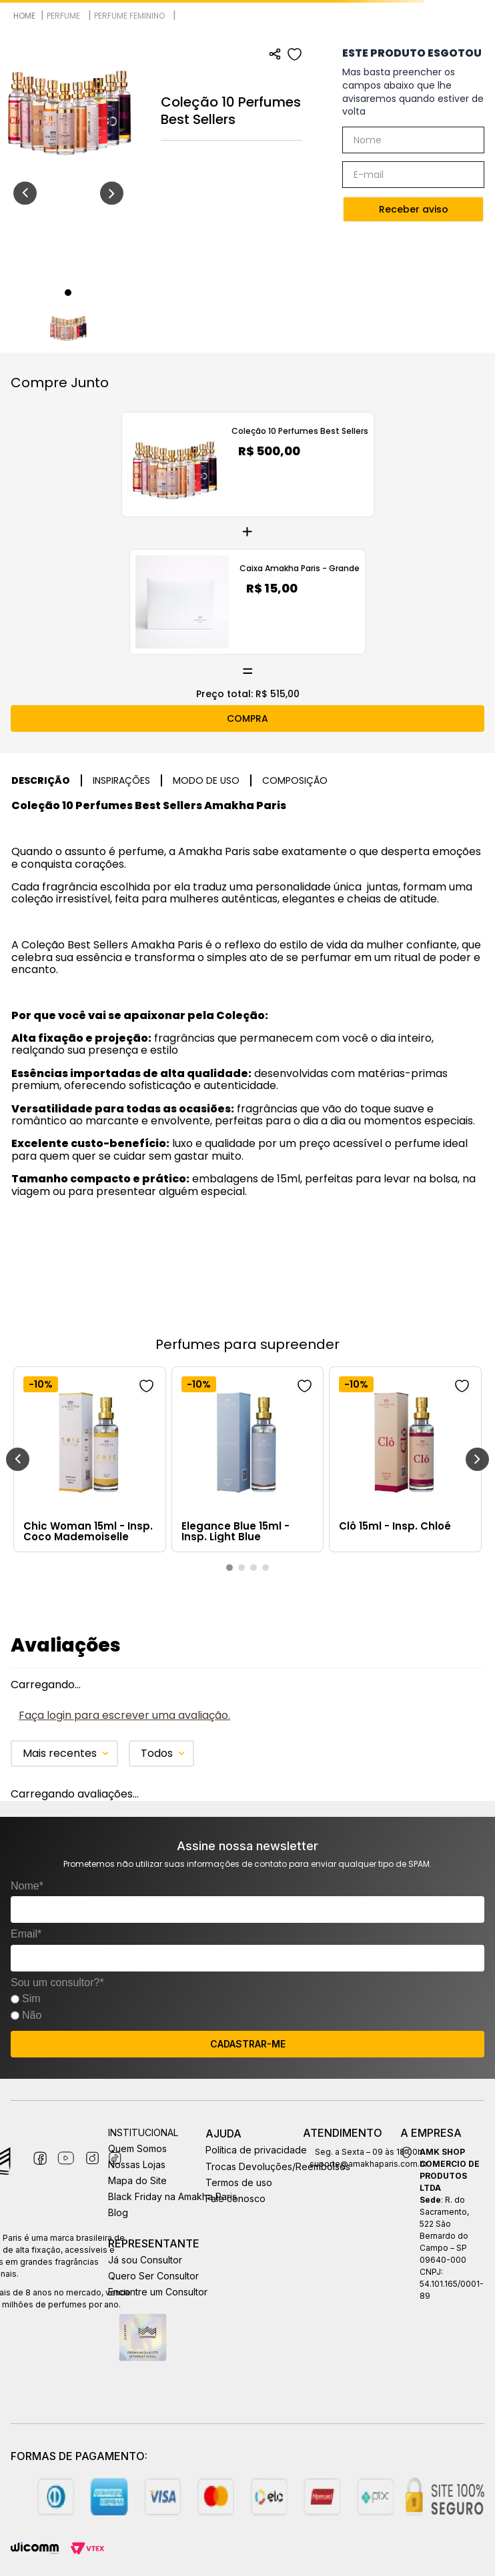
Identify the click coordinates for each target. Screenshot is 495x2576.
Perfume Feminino (129, 15)
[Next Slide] (477, 1459)
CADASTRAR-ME (248, 2043)
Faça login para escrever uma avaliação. (124, 1715)
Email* (26, 1933)
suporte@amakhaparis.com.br (369, 2164)
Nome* (27, 1886)
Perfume (63, 15)
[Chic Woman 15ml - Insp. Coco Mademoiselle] (89, 1459)
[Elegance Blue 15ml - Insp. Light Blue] (247, 1459)
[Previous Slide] (17, 1459)
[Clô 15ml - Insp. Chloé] (405, 1459)
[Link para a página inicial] (24, 16)
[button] (229, 1567)
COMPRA (247, 718)
